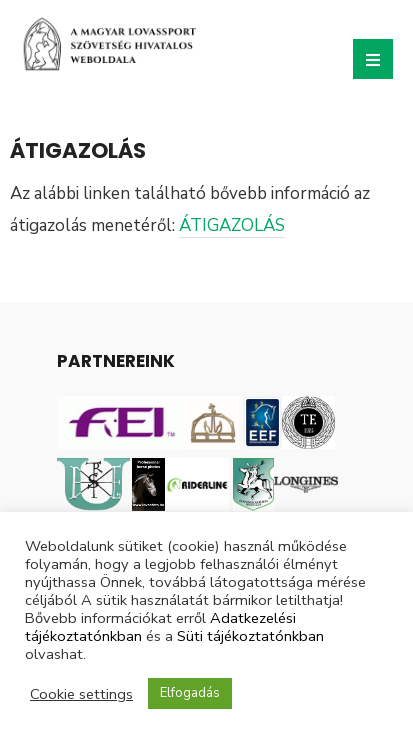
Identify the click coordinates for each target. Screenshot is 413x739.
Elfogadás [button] (190, 693)
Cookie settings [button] (81, 694)
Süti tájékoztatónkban (250, 636)
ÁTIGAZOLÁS (232, 225)
